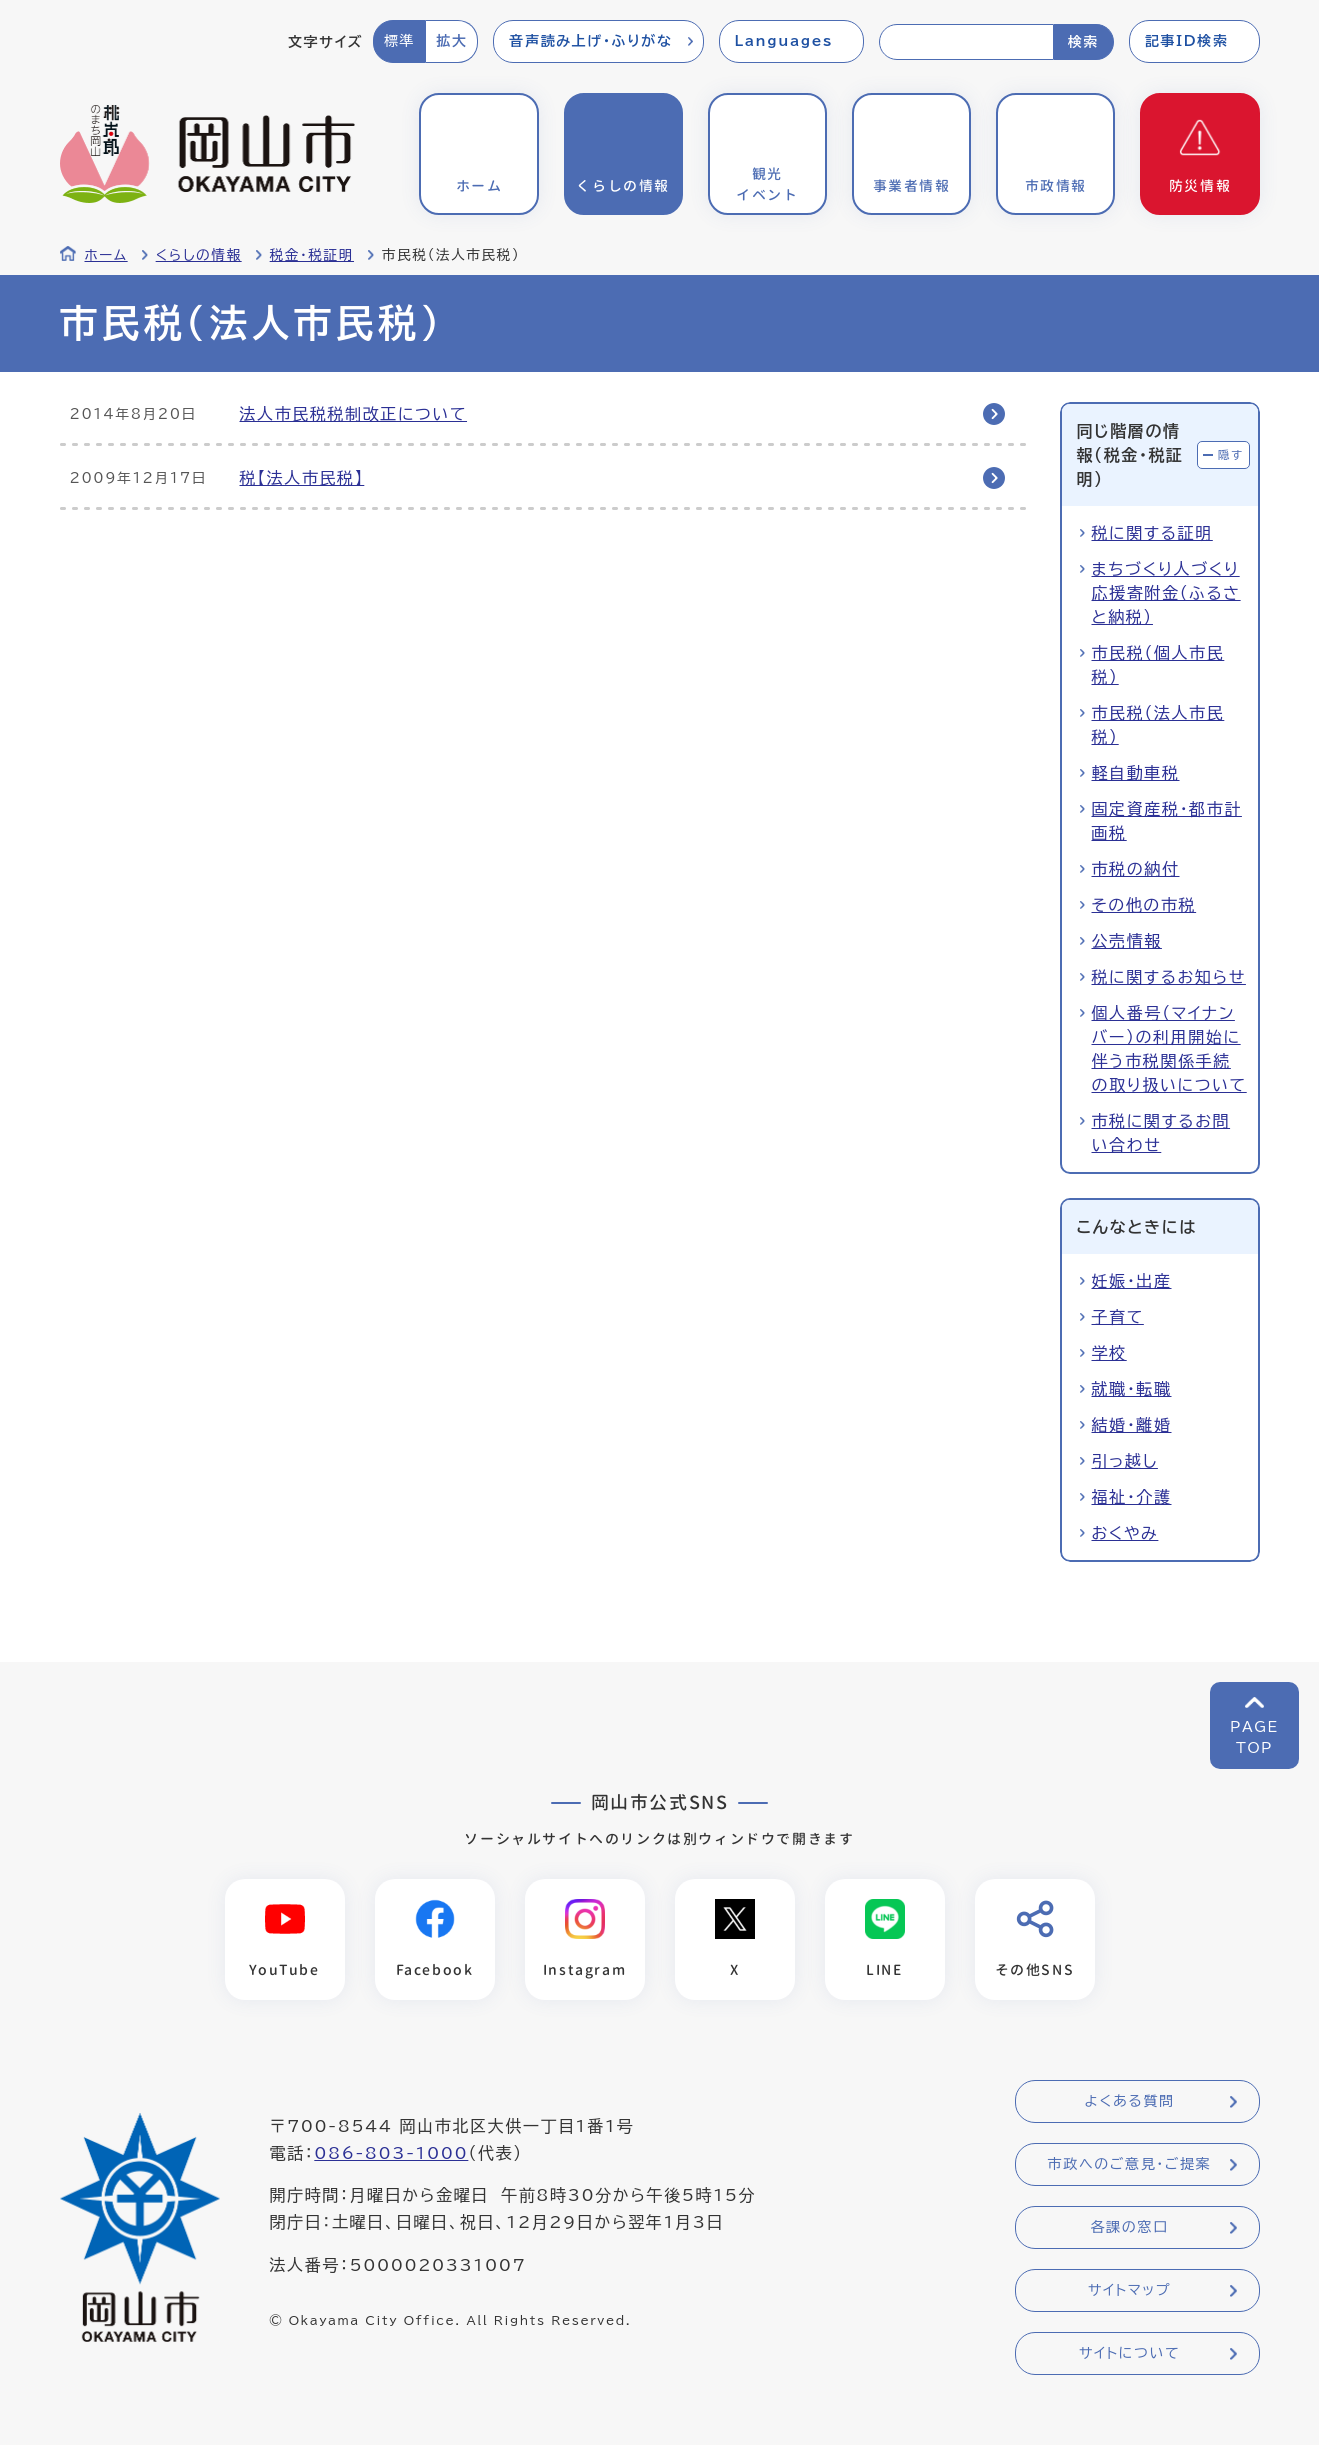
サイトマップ (1129, 2290)
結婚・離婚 (1132, 1425)
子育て (1118, 1317)
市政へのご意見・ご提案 (1130, 2164)
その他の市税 (1144, 905)
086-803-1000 (391, 2153)
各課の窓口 (1130, 2227)
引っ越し (1125, 1461)
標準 (399, 41)
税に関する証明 (1152, 533)
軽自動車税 (1136, 773)
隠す (1231, 454)
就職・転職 (1132, 1389)
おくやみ (1125, 1533)
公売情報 (1127, 941)
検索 (1083, 42)
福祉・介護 (1132, 1497)
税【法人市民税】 (302, 478)
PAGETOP (1254, 1737)
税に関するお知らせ (1169, 977)
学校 (1109, 1353)
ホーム (106, 255)
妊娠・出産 (1132, 1281)
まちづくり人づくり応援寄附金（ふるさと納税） (1166, 593)
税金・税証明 (312, 255)
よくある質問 (1129, 2101)
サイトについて (1129, 2353)
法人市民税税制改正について (354, 414)
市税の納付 (1136, 869)
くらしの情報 (199, 255)
